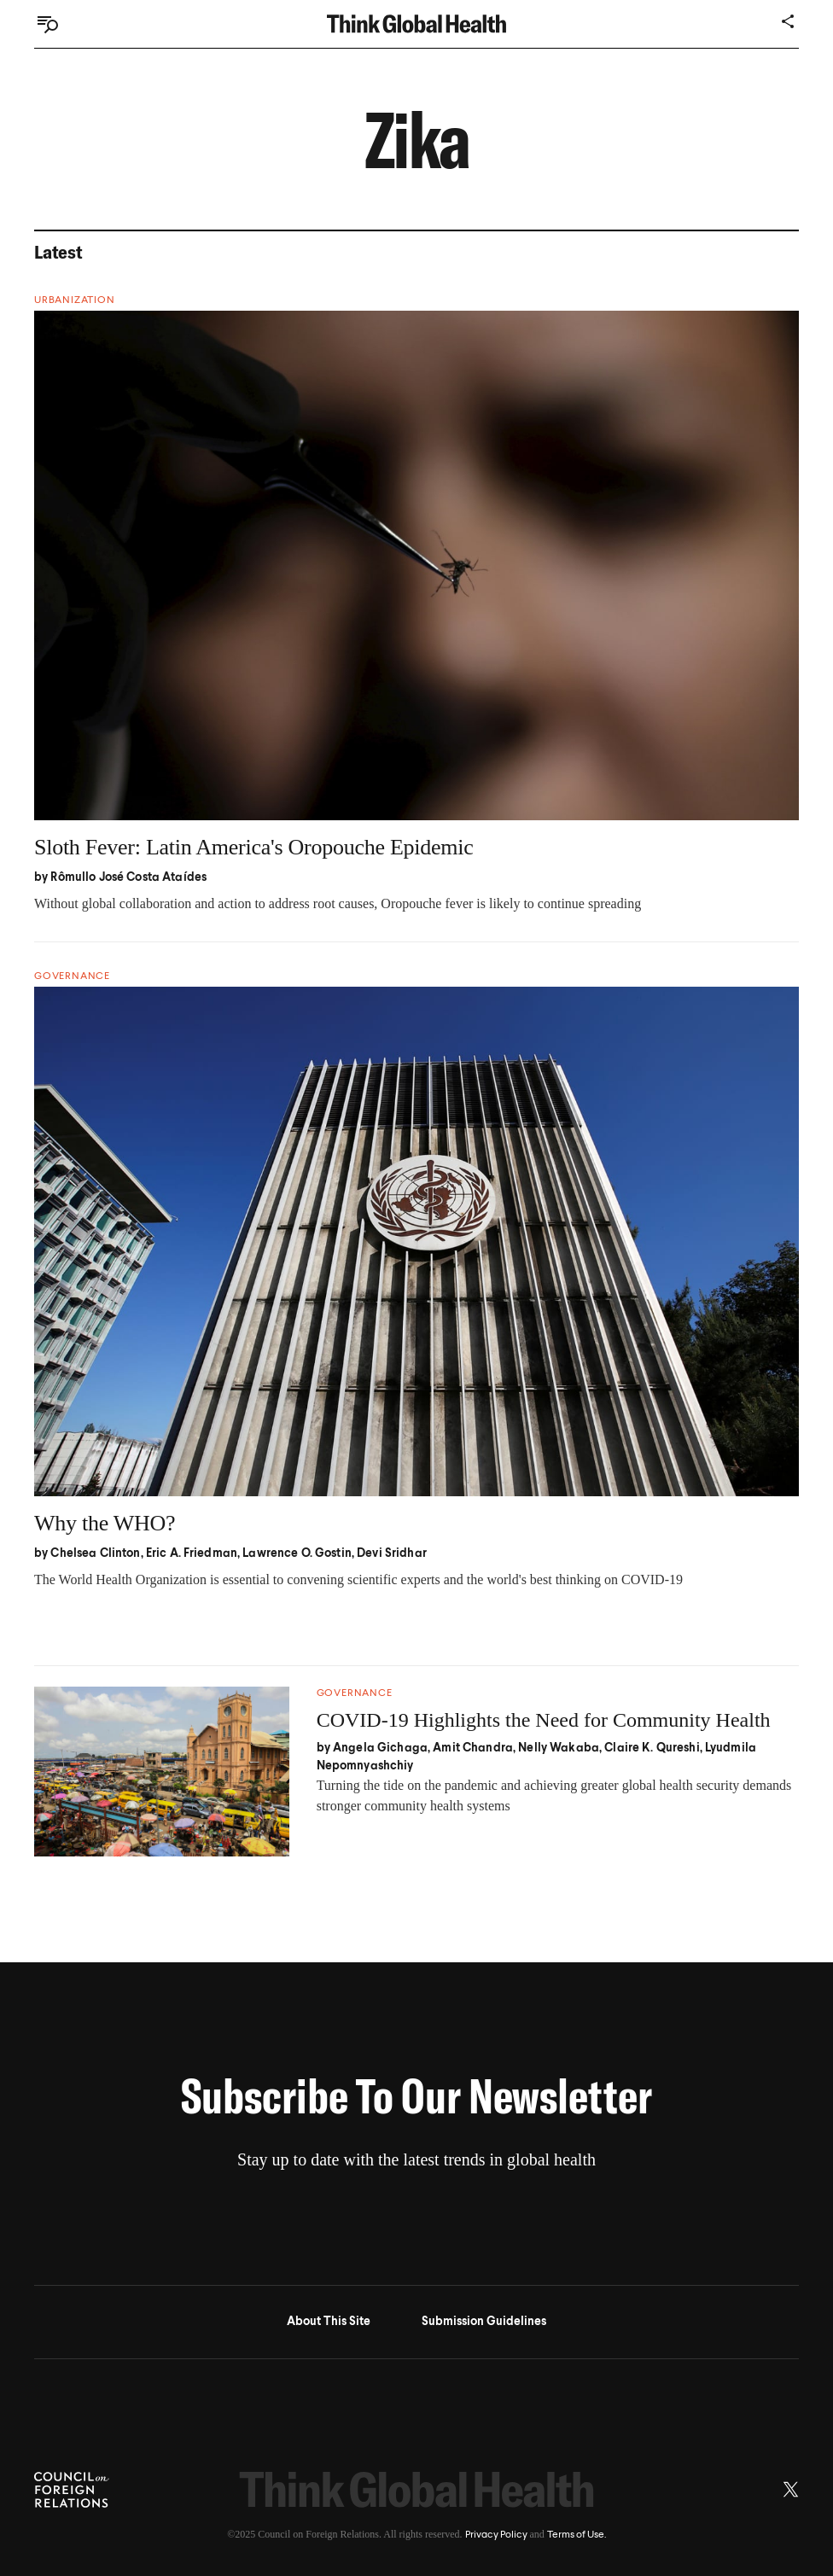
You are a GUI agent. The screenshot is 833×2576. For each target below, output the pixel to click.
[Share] (788, 21)
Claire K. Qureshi (651, 1748)
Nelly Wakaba (558, 1748)
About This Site (328, 2322)
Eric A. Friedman (191, 1553)
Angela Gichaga (380, 1748)
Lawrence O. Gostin (297, 1553)
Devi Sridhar (392, 1553)
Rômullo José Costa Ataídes (128, 877)
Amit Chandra (473, 1748)
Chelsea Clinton (95, 1553)
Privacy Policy (496, 2535)
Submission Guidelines (484, 2322)
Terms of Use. (576, 2535)
